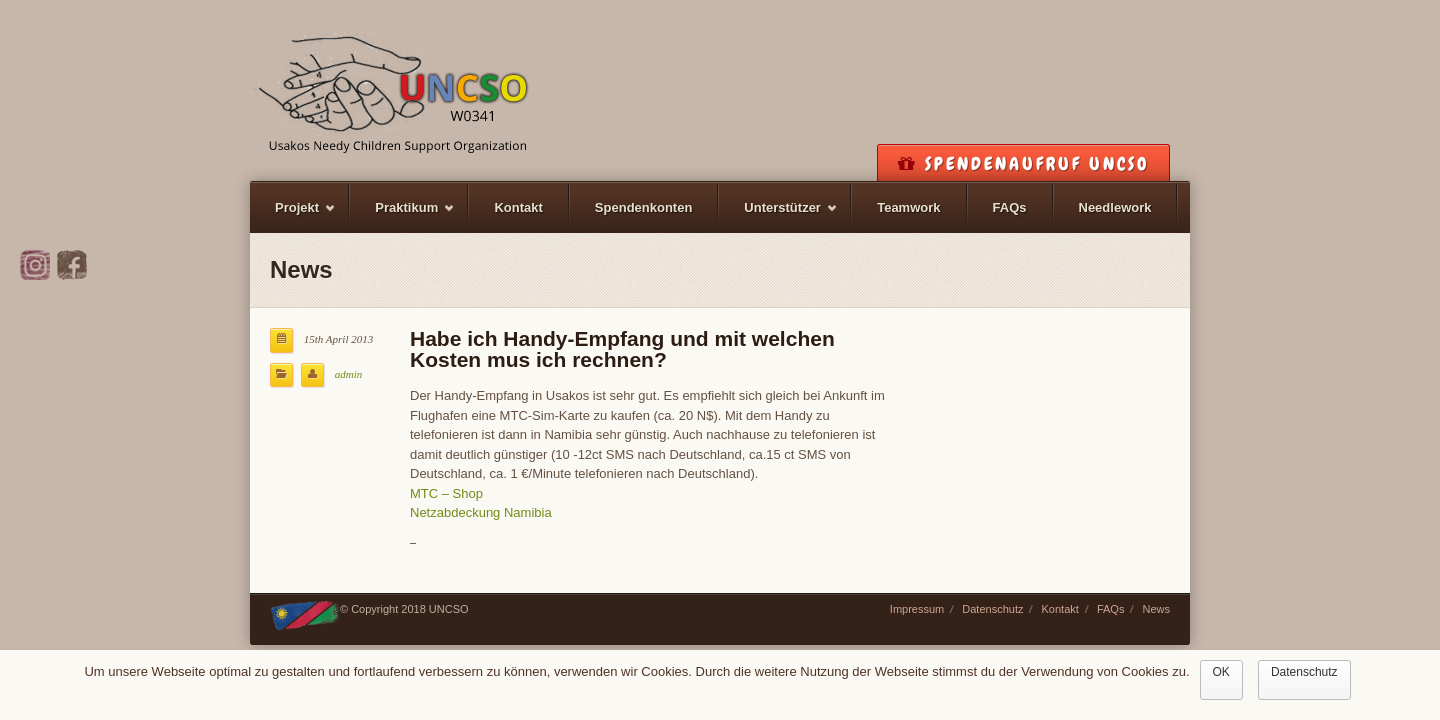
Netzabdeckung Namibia (481, 512)
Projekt (293, 216)
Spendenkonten (644, 207)
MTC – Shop (446, 493)
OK (1221, 672)
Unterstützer (778, 216)
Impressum (917, 609)
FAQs (1010, 207)
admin (349, 374)
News (1156, 609)
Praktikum (402, 216)
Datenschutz (992, 609)
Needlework (1115, 207)
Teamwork (908, 207)
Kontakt (518, 207)
